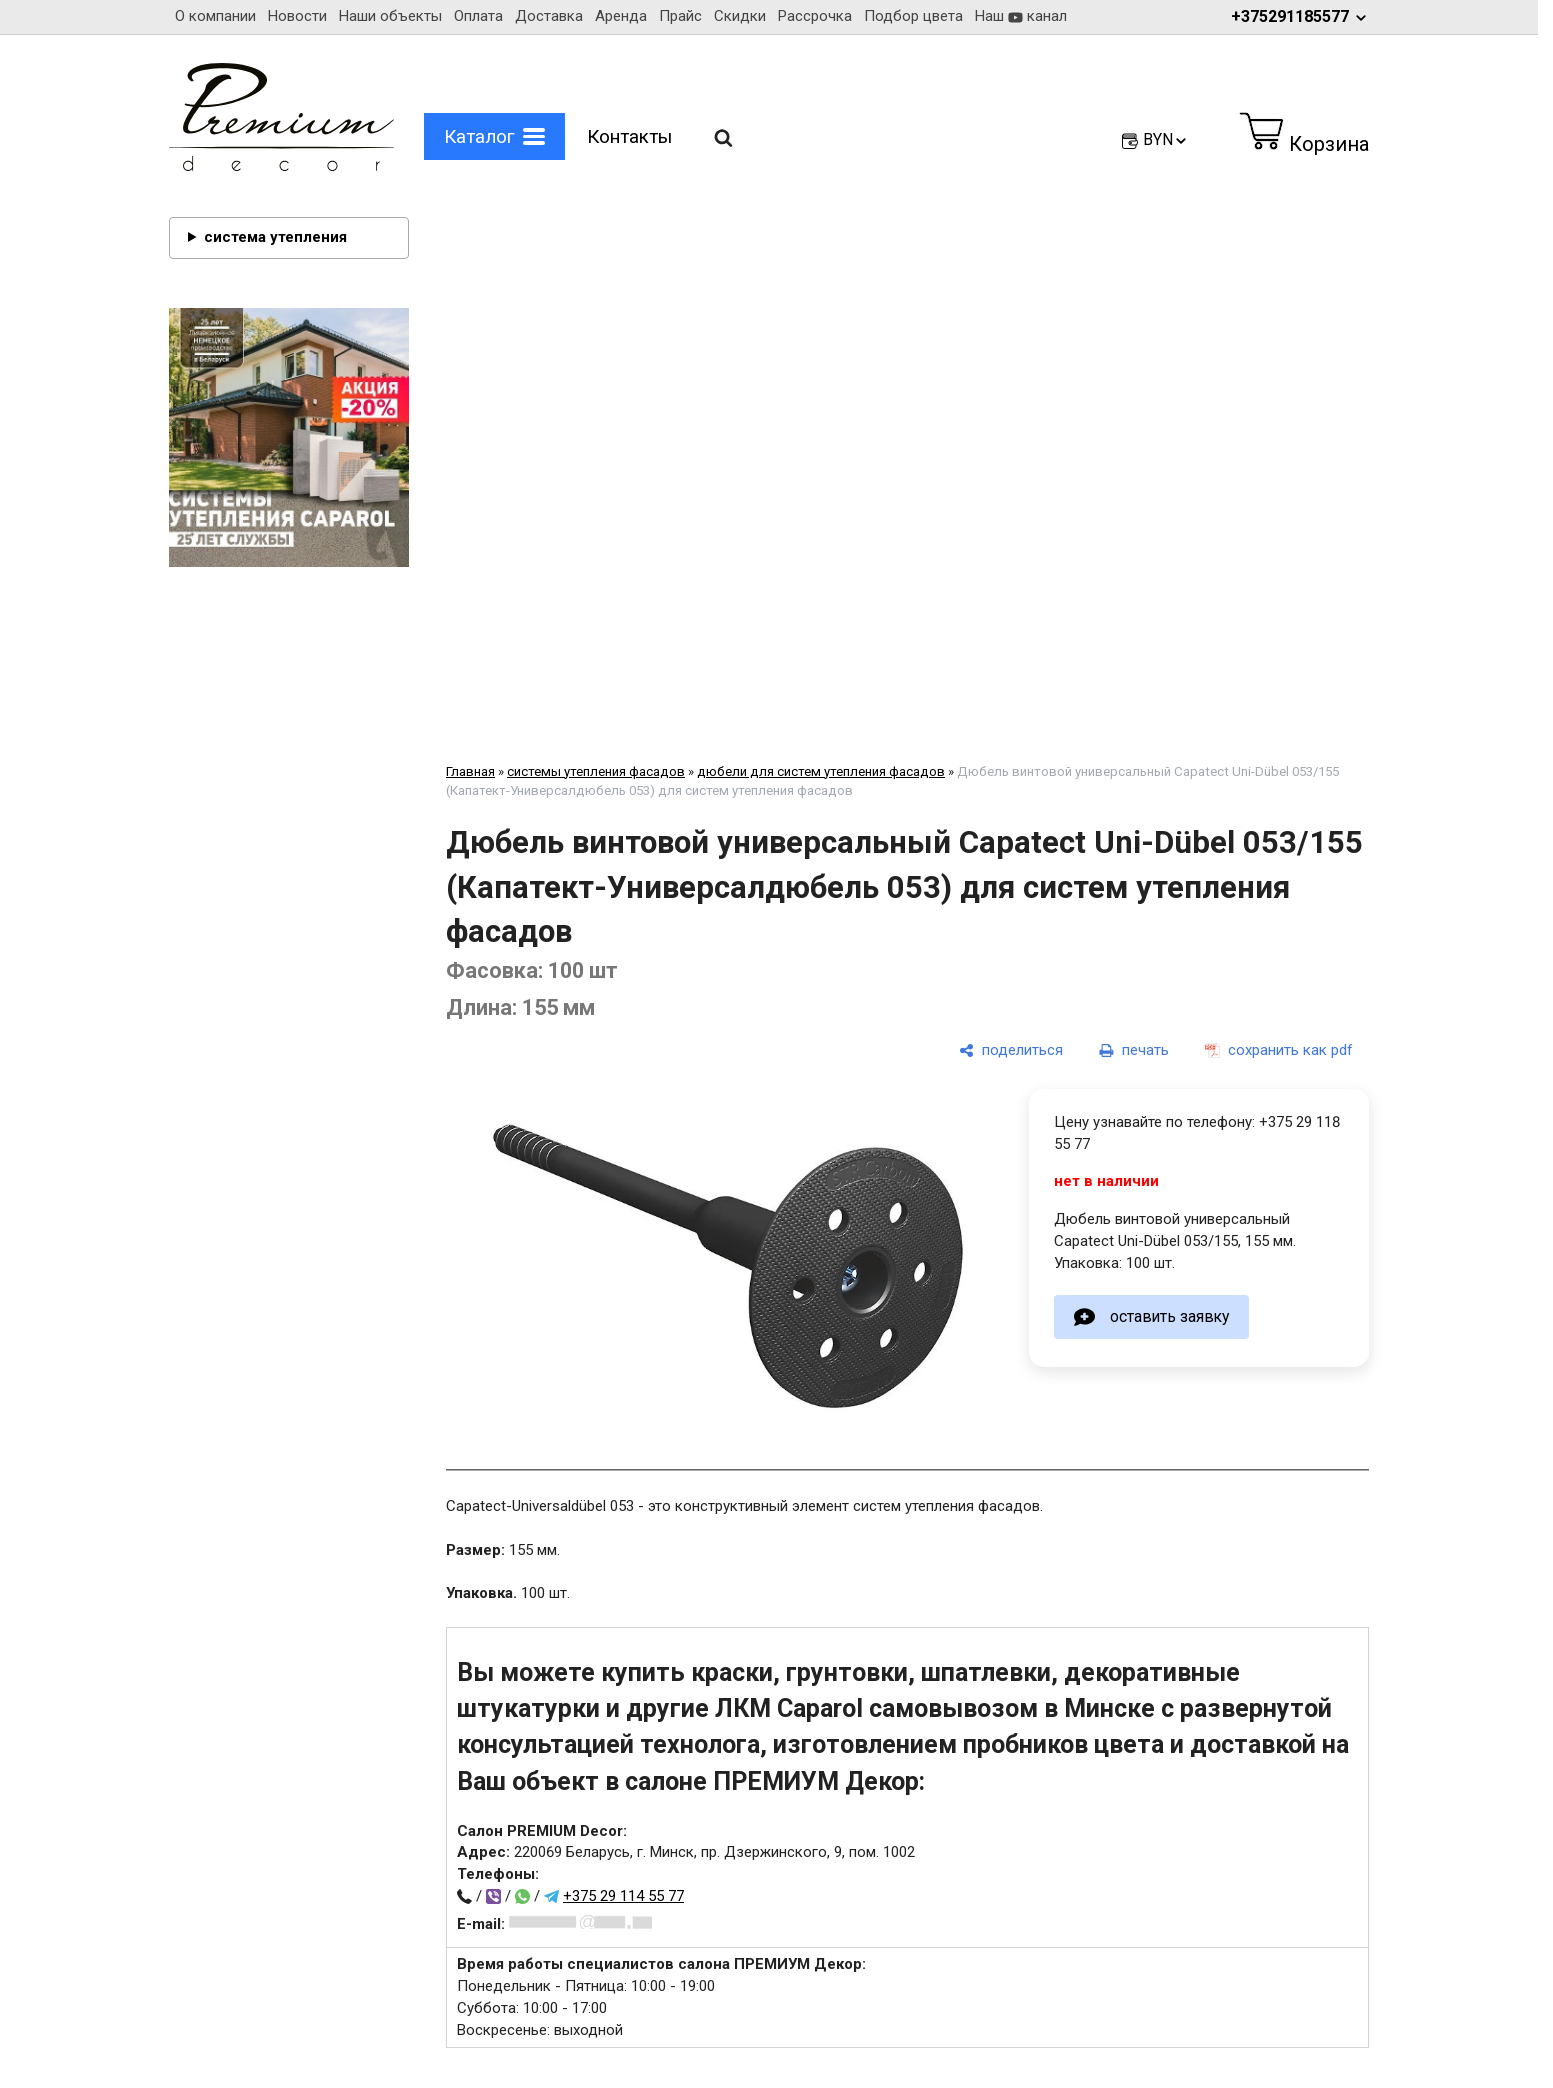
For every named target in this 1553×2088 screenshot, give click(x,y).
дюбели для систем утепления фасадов (821, 771)
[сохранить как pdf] (1279, 1050)
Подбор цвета (913, 16)
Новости (297, 16)
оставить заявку (1169, 1316)
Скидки (740, 16)
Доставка (549, 16)
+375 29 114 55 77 (623, 1896)
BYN (1166, 139)
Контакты (629, 136)
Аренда (621, 16)
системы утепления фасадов (596, 771)
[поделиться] (1011, 1050)
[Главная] (281, 166)
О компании (215, 16)
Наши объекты (390, 16)
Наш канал (1021, 16)
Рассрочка (815, 16)
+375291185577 (1300, 16)
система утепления (275, 237)
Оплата (478, 16)
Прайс (680, 16)
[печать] (1134, 1050)
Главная (470, 771)
